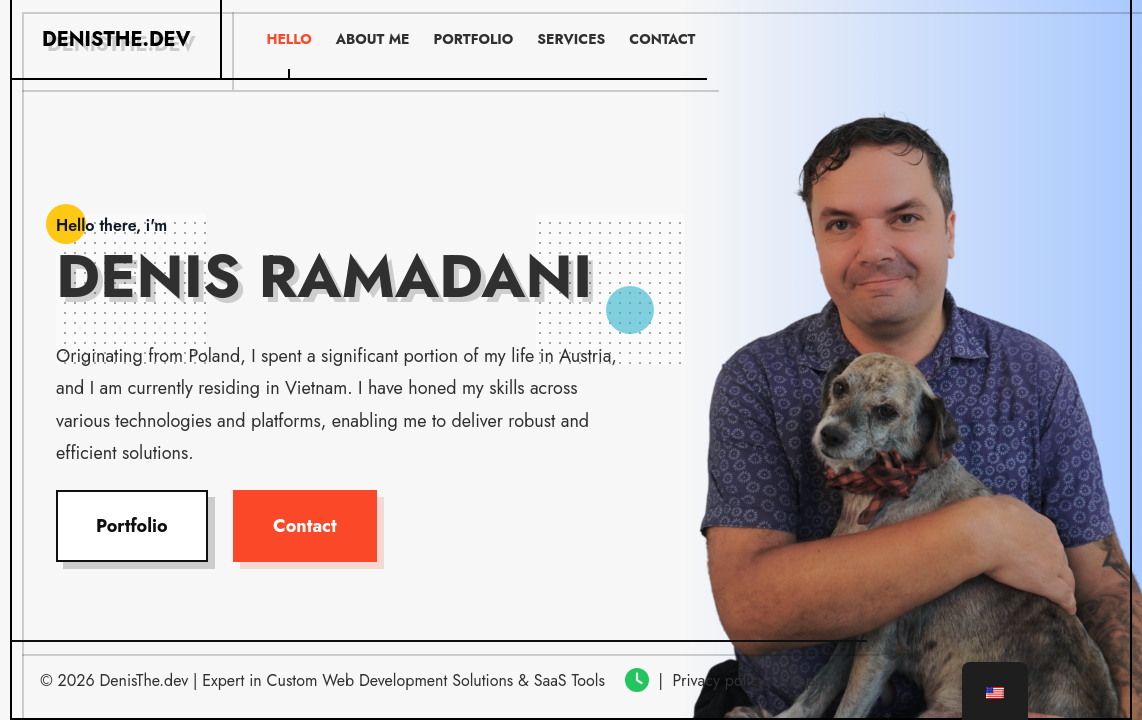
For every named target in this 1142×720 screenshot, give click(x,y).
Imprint (812, 680)
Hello (288, 39)
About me (373, 39)
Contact (305, 526)
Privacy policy (718, 680)
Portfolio (132, 526)
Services (571, 39)
